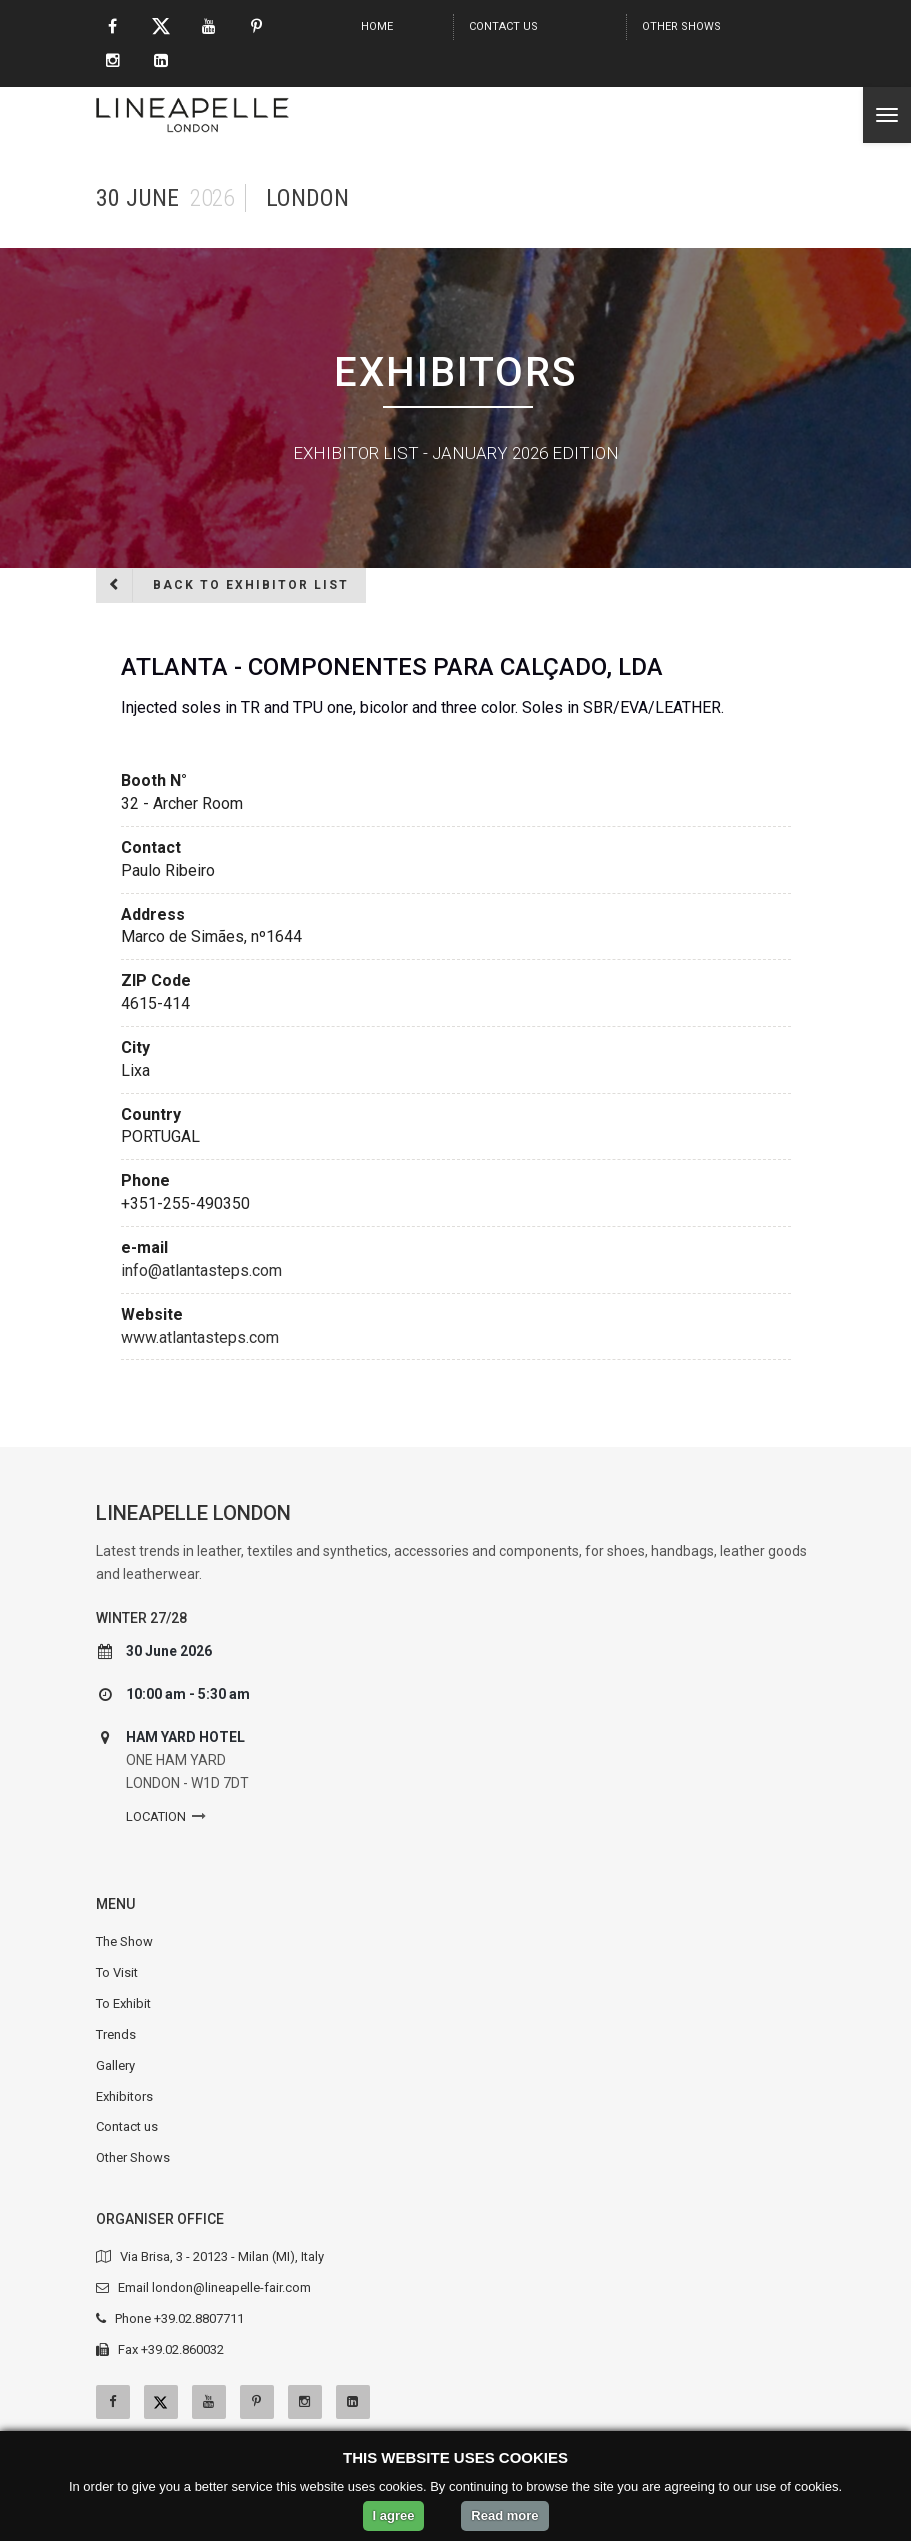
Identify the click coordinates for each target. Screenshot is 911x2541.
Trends (116, 2034)
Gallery (115, 2065)
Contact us (503, 26)
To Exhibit (123, 2003)
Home (377, 26)
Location (156, 1816)
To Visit (117, 1972)
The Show (124, 1941)
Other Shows (681, 26)
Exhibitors (124, 2096)
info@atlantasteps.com (201, 1270)
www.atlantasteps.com (200, 1337)
